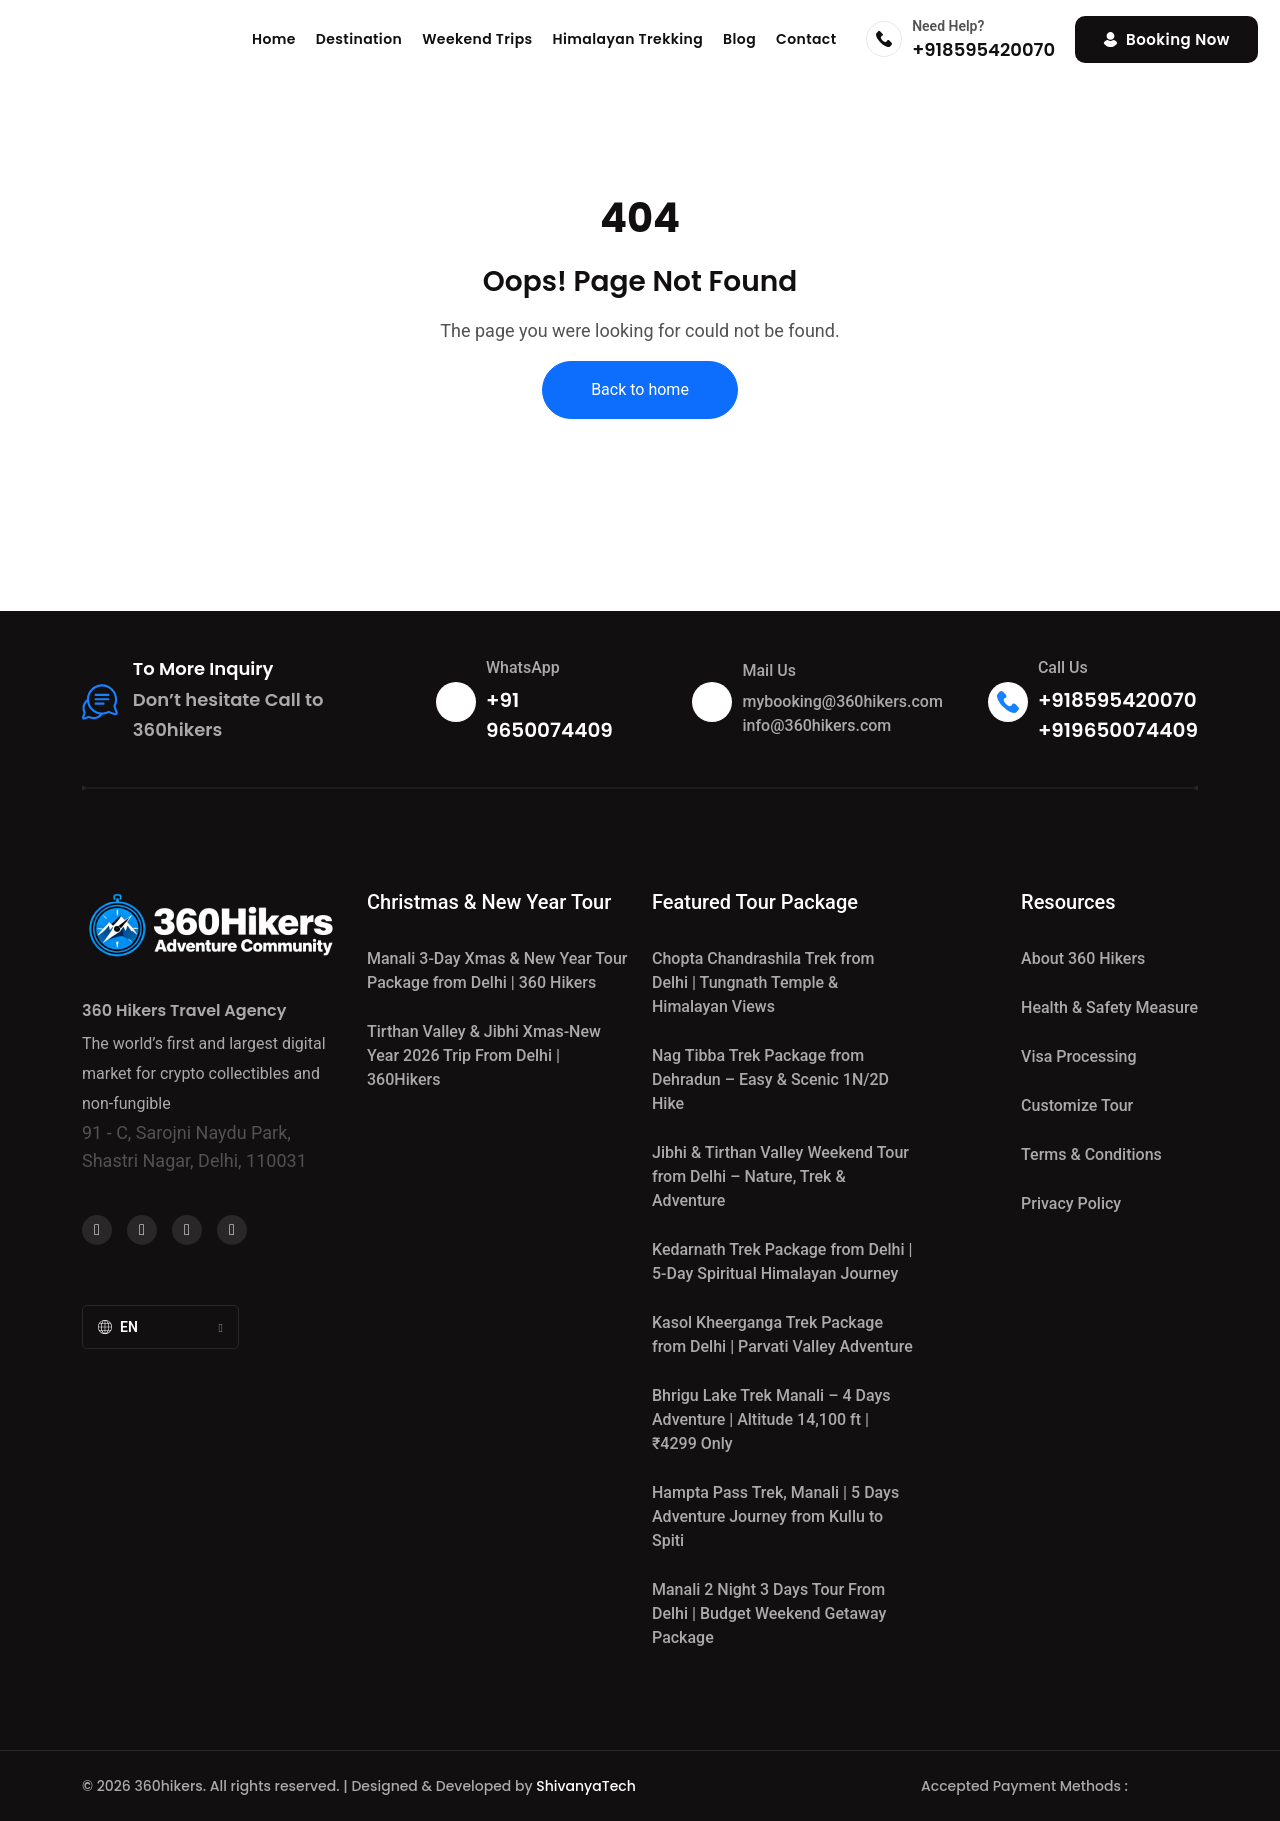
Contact (806, 39)
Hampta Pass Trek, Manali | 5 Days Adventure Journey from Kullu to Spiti (775, 1516)
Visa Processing (1078, 1056)
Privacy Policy (1071, 1203)
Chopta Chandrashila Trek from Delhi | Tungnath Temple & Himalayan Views (763, 982)
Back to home (640, 389)
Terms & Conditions (1091, 1154)
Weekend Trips (477, 39)
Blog (739, 39)
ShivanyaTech (586, 1786)
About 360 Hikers (1083, 958)
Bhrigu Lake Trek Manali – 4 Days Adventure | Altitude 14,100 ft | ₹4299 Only (771, 1419)
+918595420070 (983, 49)
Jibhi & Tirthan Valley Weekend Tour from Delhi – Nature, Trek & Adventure (780, 1176)
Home (274, 39)
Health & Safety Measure (1109, 1007)
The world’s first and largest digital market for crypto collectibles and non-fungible (204, 1073)
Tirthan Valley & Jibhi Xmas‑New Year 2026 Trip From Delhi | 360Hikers (484, 1055)
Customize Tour (1077, 1105)
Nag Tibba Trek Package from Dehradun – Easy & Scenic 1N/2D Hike (770, 1079)
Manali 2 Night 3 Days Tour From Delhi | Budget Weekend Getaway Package (769, 1613)
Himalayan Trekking (628, 39)
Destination (359, 39)
